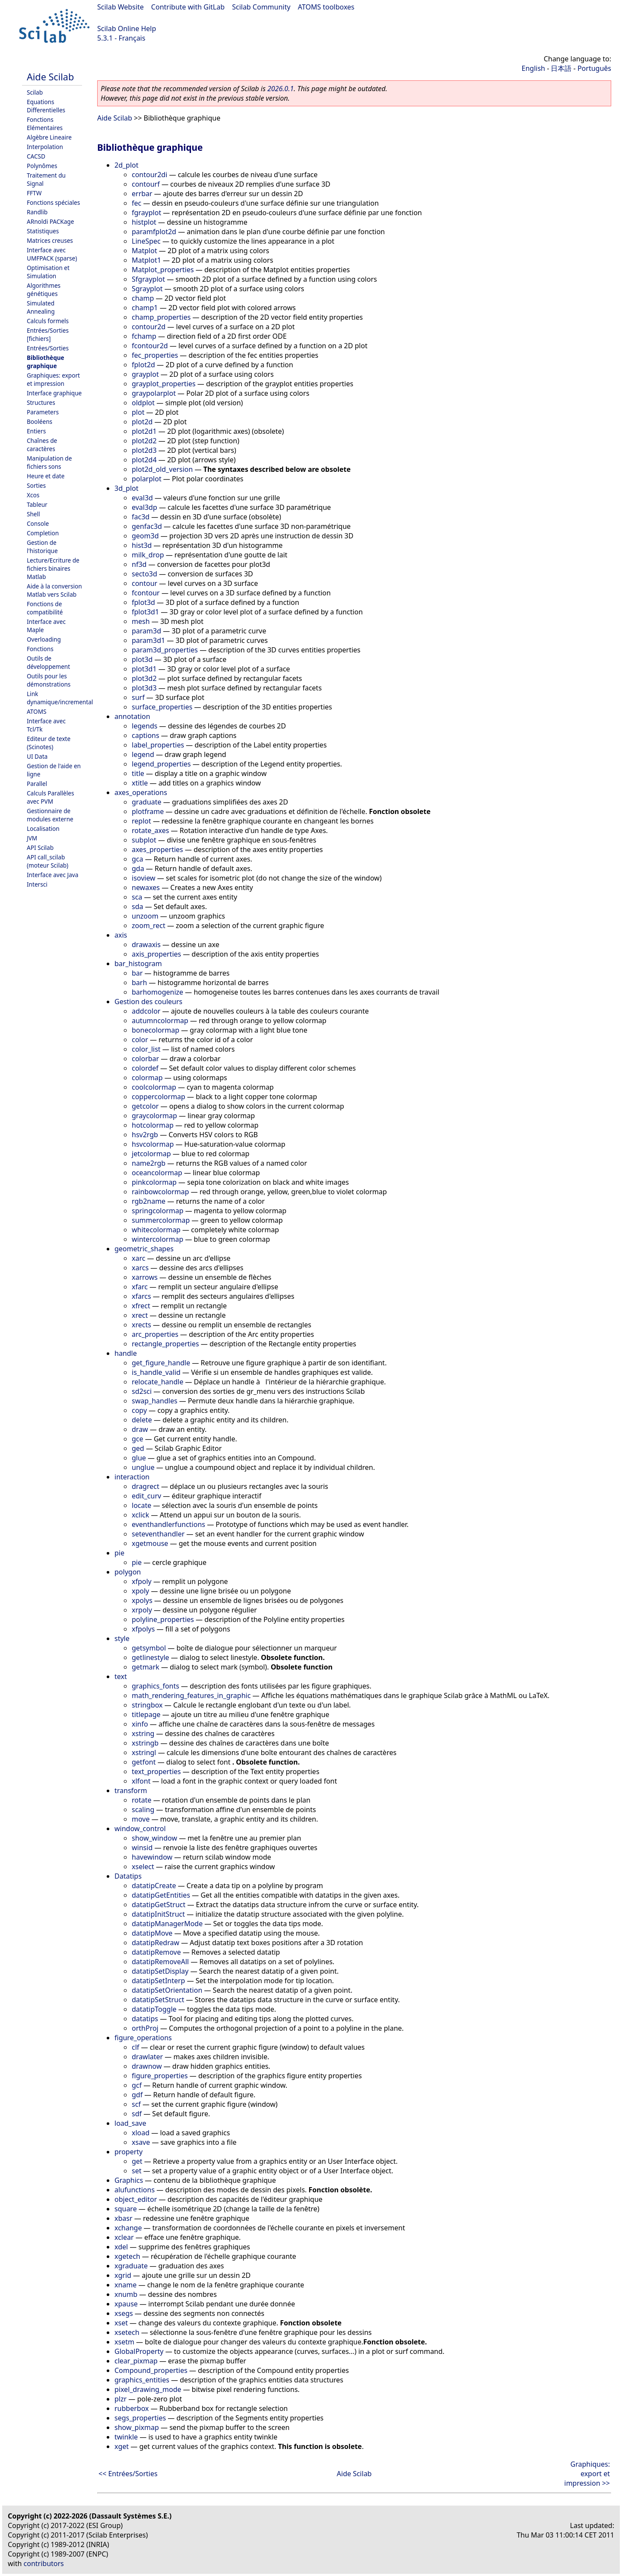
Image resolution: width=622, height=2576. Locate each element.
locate (141, 1505)
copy (139, 1410)
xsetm (124, 2342)
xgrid (122, 2275)
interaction (131, 1477)
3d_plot (126, 488)
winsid (142, 1847)
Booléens (39, 421)
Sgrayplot (147, 288)
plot (138, 412)
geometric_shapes (144, 1248)
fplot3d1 (145, 612)
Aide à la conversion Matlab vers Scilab (54, 590)
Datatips (128, 1876)
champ (143, 298)
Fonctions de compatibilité (45, 608)
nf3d (139, 564)
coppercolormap (158, 1096)
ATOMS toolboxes (326, 7)
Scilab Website (120, 7)
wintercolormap (157, 1239)
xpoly (140, 1591)
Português (594, 68)
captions (145, 735)
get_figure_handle (161, 1363)
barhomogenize (157, 992)
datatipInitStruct (158, 1914)
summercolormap (161, 1220)
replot (141, 821)
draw (140, 1429)
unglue (143, 1467)
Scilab (35, 92)
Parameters (43, 412)
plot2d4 (144, 459)
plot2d (142, 421)
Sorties (36, 485)
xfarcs (141, 1296)
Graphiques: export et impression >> (587, 2473)
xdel (121, 2247)
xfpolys (143, 1629)
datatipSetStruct (158, 1999)
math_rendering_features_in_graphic (191, 1695)
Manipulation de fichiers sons (49, 462)
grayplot (145, 374)
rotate (142, 1800)
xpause (126, 2304)
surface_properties (162, 707)
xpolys (142, 1600)
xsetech (127, 2332)
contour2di (149, 174)
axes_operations (140, 792)
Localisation (43, 828)
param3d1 (148, 640)
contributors (44, 2563)
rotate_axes (150, 830)
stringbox (147, 1705)
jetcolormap (151, 1153)
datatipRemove (156, 1952)
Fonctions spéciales (53, 202)
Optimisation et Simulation (48, 272)
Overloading (44, 639)
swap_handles (155, 1401)
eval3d (142, 497)
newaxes (146, 887)
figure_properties (160, 2075)
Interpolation (45, 147)
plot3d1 (144, 669)
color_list (146, 1049)
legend (143, 754)
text (120, 1676)
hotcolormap (153, 1125)
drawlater (147, 2056)
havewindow (152, 1857)
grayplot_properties (164, 383)
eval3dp (144, 507)
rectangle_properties (165, 1343)
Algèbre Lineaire (49, 137)
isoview (144, 878)
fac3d (140, 517)
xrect (140, 1315)
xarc (138, 1258)
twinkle (126, 2437)
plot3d (142, 659)
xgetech (127, 2256)
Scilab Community (261, 7)
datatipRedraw (155, 1942)
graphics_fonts (155, 1686)
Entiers (36, 431)
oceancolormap (157, 1172)
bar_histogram (138, 963)
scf (136, 2104)
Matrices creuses (50, 240)
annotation (132, 716)
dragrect (145, 1486)
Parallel (37, 783)
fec (136, 203)
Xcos (33, 495)
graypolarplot (154, 393)
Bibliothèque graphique (45, 361)
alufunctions (134, 2189)
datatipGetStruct (158, 1904)
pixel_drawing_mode (147, 2389)
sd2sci (142, 1391)
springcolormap (158, 1210)
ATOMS (36, 711)
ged (138, 1448)
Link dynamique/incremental (60, 698)
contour (144, 583)
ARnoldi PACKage (50, 221)
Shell (33, 514)
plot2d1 (144, 431)
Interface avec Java (52, 875)
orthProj (145, 2028)
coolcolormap (154, 1087)
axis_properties (156, 954)
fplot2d (143, 364)
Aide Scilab (50, 76)
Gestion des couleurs (148, 1001)
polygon (127, 1572)
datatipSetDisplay (160, 1971)
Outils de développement (48, 662)
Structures (41, 402)
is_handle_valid (156, 1372)
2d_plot (126, 165)
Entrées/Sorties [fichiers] (48, 334)
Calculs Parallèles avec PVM (50, 797)
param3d (146, 631)
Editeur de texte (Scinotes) (48, 743)
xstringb (145, 1743)
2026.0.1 (280, 88)
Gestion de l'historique (42, 546)
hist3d (142, 545)
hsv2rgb (145, 1134)
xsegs (123, 2313)
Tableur (37, 504)
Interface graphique (54, 393)
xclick (140, 1515)
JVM (32, 838)
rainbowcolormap (160, 1191)
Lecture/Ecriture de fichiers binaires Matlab (53, 568)
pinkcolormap (154, 1182)
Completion (43, 533)
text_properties (156, 1771)
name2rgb (148, 1163)
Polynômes (42, 166)
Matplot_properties (163, 269)
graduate (147, 802)
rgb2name (148, 1201)
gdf (137, 2094)
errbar (142, 193)
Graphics (128, 2180)
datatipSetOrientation (167, 1990)
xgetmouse (150, 1543)
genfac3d (147, 526)
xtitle (140, 783)
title (138, 773)
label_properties (158, 745)
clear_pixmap (136, 2361)
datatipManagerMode (167, 1923)
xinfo (140, 1724)
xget (121, 2446)
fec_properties (155, 355)
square (125, 2208)
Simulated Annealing (41, 307)
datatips (145, 2018)
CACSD (36, 156)
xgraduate (131, 2266)
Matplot (144, 250)
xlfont (141, 1781)
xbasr (123, 2218)
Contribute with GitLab (188, 7)
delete (142, 1420)
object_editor (135, 2199)
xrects (141, 1324)
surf (138, 697)
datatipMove (152, 1933)
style (122, 1638)
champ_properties (161, 317)
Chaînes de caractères (42, 444)
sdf (137, 2113)
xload (140, 2132)
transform (130, 1790)
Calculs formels (48, 321)
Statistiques (43, 231)
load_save (130, 2123)
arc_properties (155, 1334)
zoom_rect (148, 925)
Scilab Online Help (126, 28)
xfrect (141, 1305)
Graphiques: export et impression (53, 379)
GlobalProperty (138, 2351)
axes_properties (157, 849)
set (136, 2170)
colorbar (145, 1058)
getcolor (145, 1106)
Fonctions (40, 649)
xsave (141, 2142)
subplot (144, 840)
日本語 (561, 68)
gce (137, 1439)
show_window (154, 1838)
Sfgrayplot (148, 279)
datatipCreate (154, 1885)
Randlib (37, 212)
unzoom (145, 916)
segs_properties (140, 2418)
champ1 (145, 307)
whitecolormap (156, 1229)
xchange (128, 2228)
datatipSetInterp (158, 1980)
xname (125, 2285)
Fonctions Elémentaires (45, 123)
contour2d (148, 326)
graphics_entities (141, 2380)
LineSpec (146, 241)
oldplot (143, 402)
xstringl (144, 1752)
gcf (137, 2085)
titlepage (146, 1714)
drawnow (147, 2066)
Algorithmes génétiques (43, 289)
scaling (143, 1809)
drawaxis (146, 944)
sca (137, 897)
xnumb (125, 2294)
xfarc (140, 1286)
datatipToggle (154, 2009)
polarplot (147, 478)
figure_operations (143, 2037)
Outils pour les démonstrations (48, 680)
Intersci (37, 884)
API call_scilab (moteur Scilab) (47, 861)
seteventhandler (158, 1534)
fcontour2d (150, 345)
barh (139, 982)
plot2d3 (144, 450)
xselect (143, 1866)
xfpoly (142, 1581)
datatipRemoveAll (160, 1961)
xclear (124, 2237)
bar (137, 973)
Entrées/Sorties (48, 348)
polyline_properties (163, 1619)
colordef (145, 1068)
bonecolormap (155, 1030)
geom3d (145, 536)
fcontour (146, 593)
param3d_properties (165, 650)
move (140, 1819)
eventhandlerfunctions (168, 1524)
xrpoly (142, 1610)
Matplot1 (146, 260)
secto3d (144, 574)
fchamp (144, 336)
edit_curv (146, 1496)
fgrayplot (146, 212)
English (533, 68)
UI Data (37, 756)
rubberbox (131, 2408)
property (128, 2151)
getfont (144, 1762)
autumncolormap (160, 1020)
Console (38, 523)
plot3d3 (144, 688)
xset (121, 2323)
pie (119, 1553)
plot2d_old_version (162, 469)
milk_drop (148, 555)
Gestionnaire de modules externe (50, 815)
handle (125, 1353)
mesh (141, 621)
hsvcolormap (153, 1144)
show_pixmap (136, 2427)
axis (120, 935)
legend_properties (161, 764)
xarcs (140, 1267)
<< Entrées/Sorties (128, 2473)
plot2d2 (144, 440)
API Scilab (40, 847)
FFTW (34, 193)
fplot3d (143, 602)
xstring (143, 1733)
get (137, 2161)
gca (137, 859)
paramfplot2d (154, 231)
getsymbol (149, 1648)
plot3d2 (144, 678)
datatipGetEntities (161, 1895)
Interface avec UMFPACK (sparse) (52, 254)
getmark (145, 1667)
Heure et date (45, 476)
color (140, 1039)
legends (144, 726)
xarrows (145, 1277)
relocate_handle (157, 1382)
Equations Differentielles (46, 106)
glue (139, 1458)
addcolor (146, 1011)
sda (137, 906)
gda (138, 868)
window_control (140, 1828)
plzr (120, 2399)
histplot (144, 222)
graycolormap (154, 1115)
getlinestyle (150, 1657)
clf (135, 2047)
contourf (146, 184)
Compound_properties (150, 2370)
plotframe (148, 811)
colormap (147, 1077)
